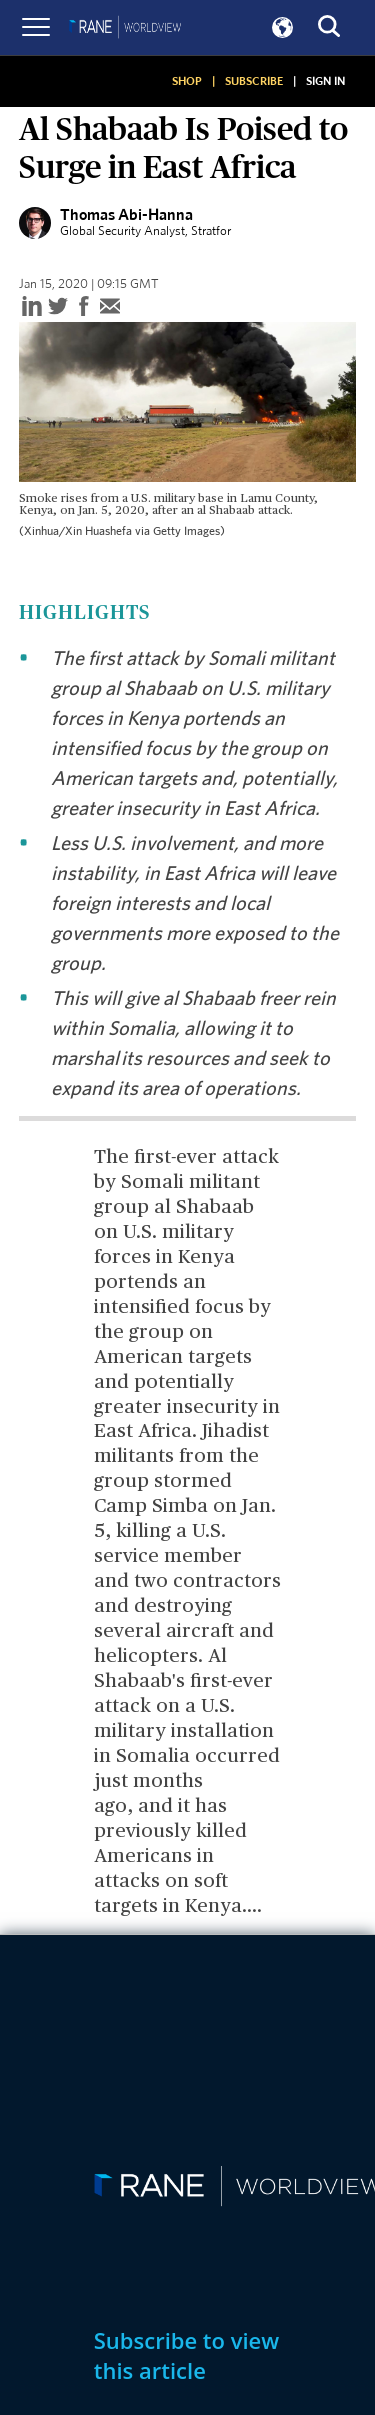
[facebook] (84, 307)
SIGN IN (325, 81)
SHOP (187, 81)
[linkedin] (32, 307)
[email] (110, 307)
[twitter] (58, 307)
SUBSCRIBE (254, 81)
